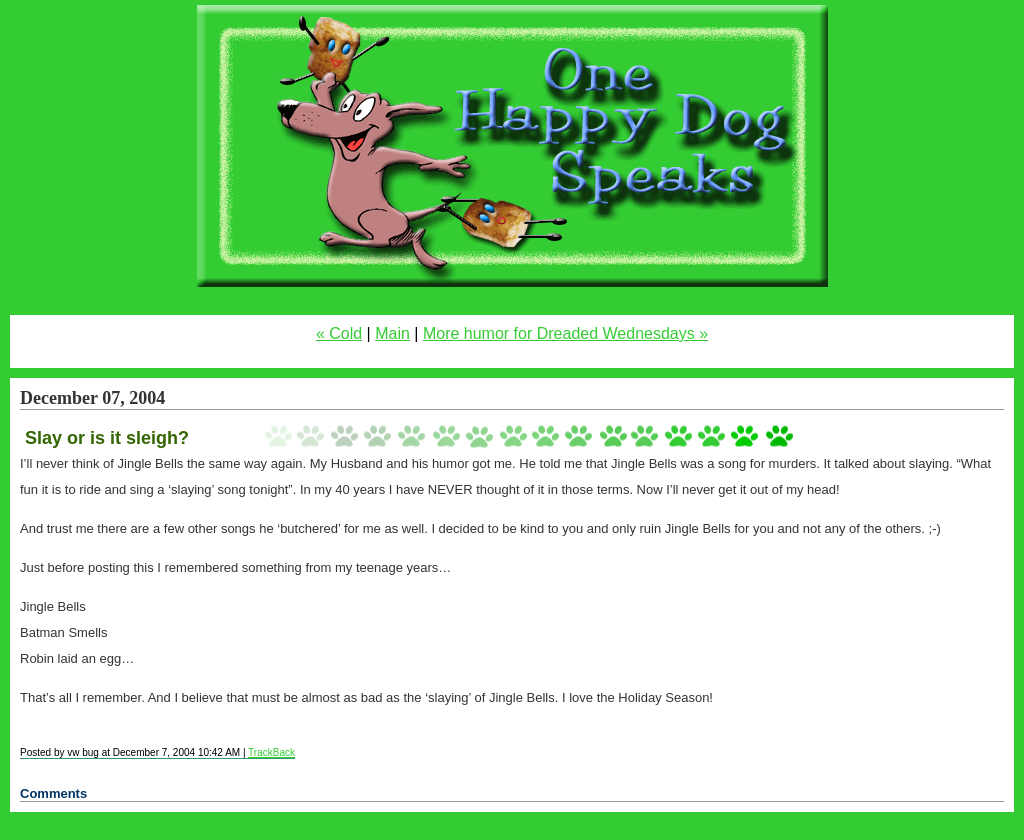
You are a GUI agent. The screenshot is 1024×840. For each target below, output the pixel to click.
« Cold (339, 333)
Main (392, 333)
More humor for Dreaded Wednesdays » (565, 333)
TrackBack (271, 752)
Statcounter (41, 830)
